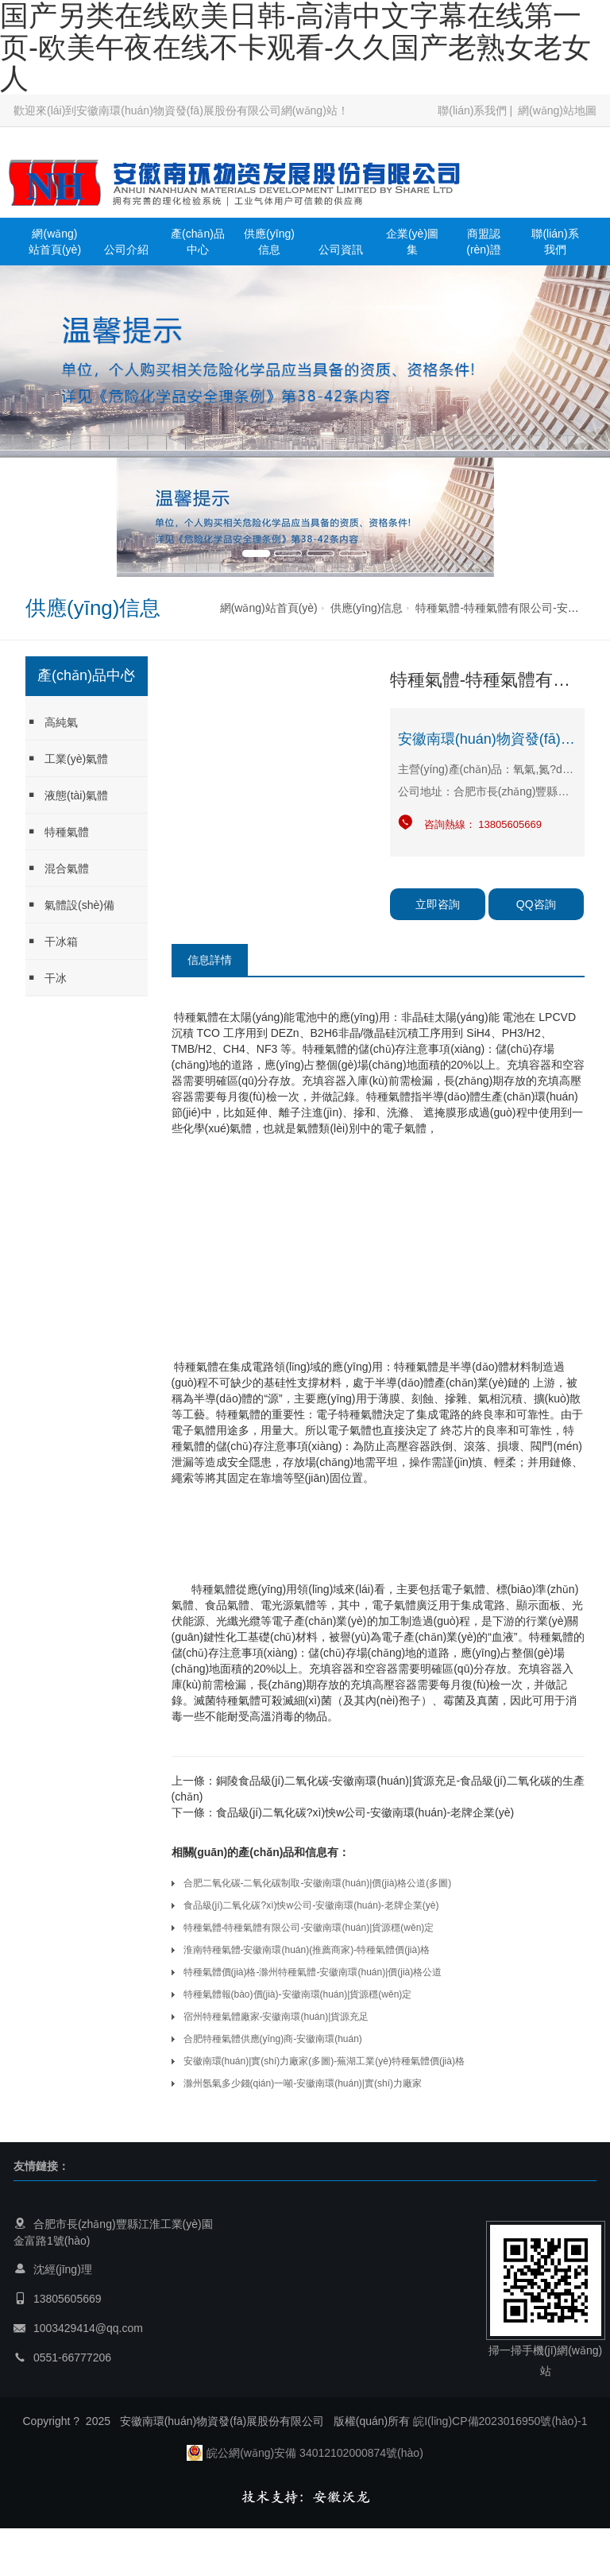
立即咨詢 (437, 904)
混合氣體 (57, 868)
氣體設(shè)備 (69, 904)
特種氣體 (57, 831)
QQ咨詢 (536, 904)
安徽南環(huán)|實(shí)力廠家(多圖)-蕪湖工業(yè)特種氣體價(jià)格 (324, 2061)
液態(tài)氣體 (66, 795)
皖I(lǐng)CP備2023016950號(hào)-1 (500, 2421)
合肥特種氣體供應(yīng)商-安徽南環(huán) (272, 2038)
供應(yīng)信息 (269, 241)
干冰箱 (51, 941)
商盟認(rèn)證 (483, 241)
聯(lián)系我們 (472, 110)
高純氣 (51, 722)
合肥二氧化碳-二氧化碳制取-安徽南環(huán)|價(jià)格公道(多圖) (317, 1883)
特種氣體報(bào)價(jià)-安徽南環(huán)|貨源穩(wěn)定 (297, 1994)
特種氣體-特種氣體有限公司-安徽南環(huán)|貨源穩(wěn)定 (308, 1927)
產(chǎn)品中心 (198, 241)
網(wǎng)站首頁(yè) (55, 241)
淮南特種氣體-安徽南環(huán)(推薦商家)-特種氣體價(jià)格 (306, 1949)
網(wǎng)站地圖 (557, 110)
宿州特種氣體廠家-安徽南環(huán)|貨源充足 (276, 2016)
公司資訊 (341, 249)
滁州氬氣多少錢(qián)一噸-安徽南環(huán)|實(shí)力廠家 (302, 2083)
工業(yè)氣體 (66, 758)
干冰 (46, 977)
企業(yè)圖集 (412, 241)
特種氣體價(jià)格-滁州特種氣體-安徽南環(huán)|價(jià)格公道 (312, 1972)
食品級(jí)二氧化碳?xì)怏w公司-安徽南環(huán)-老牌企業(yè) (365, 1812)
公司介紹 (126, 249)
